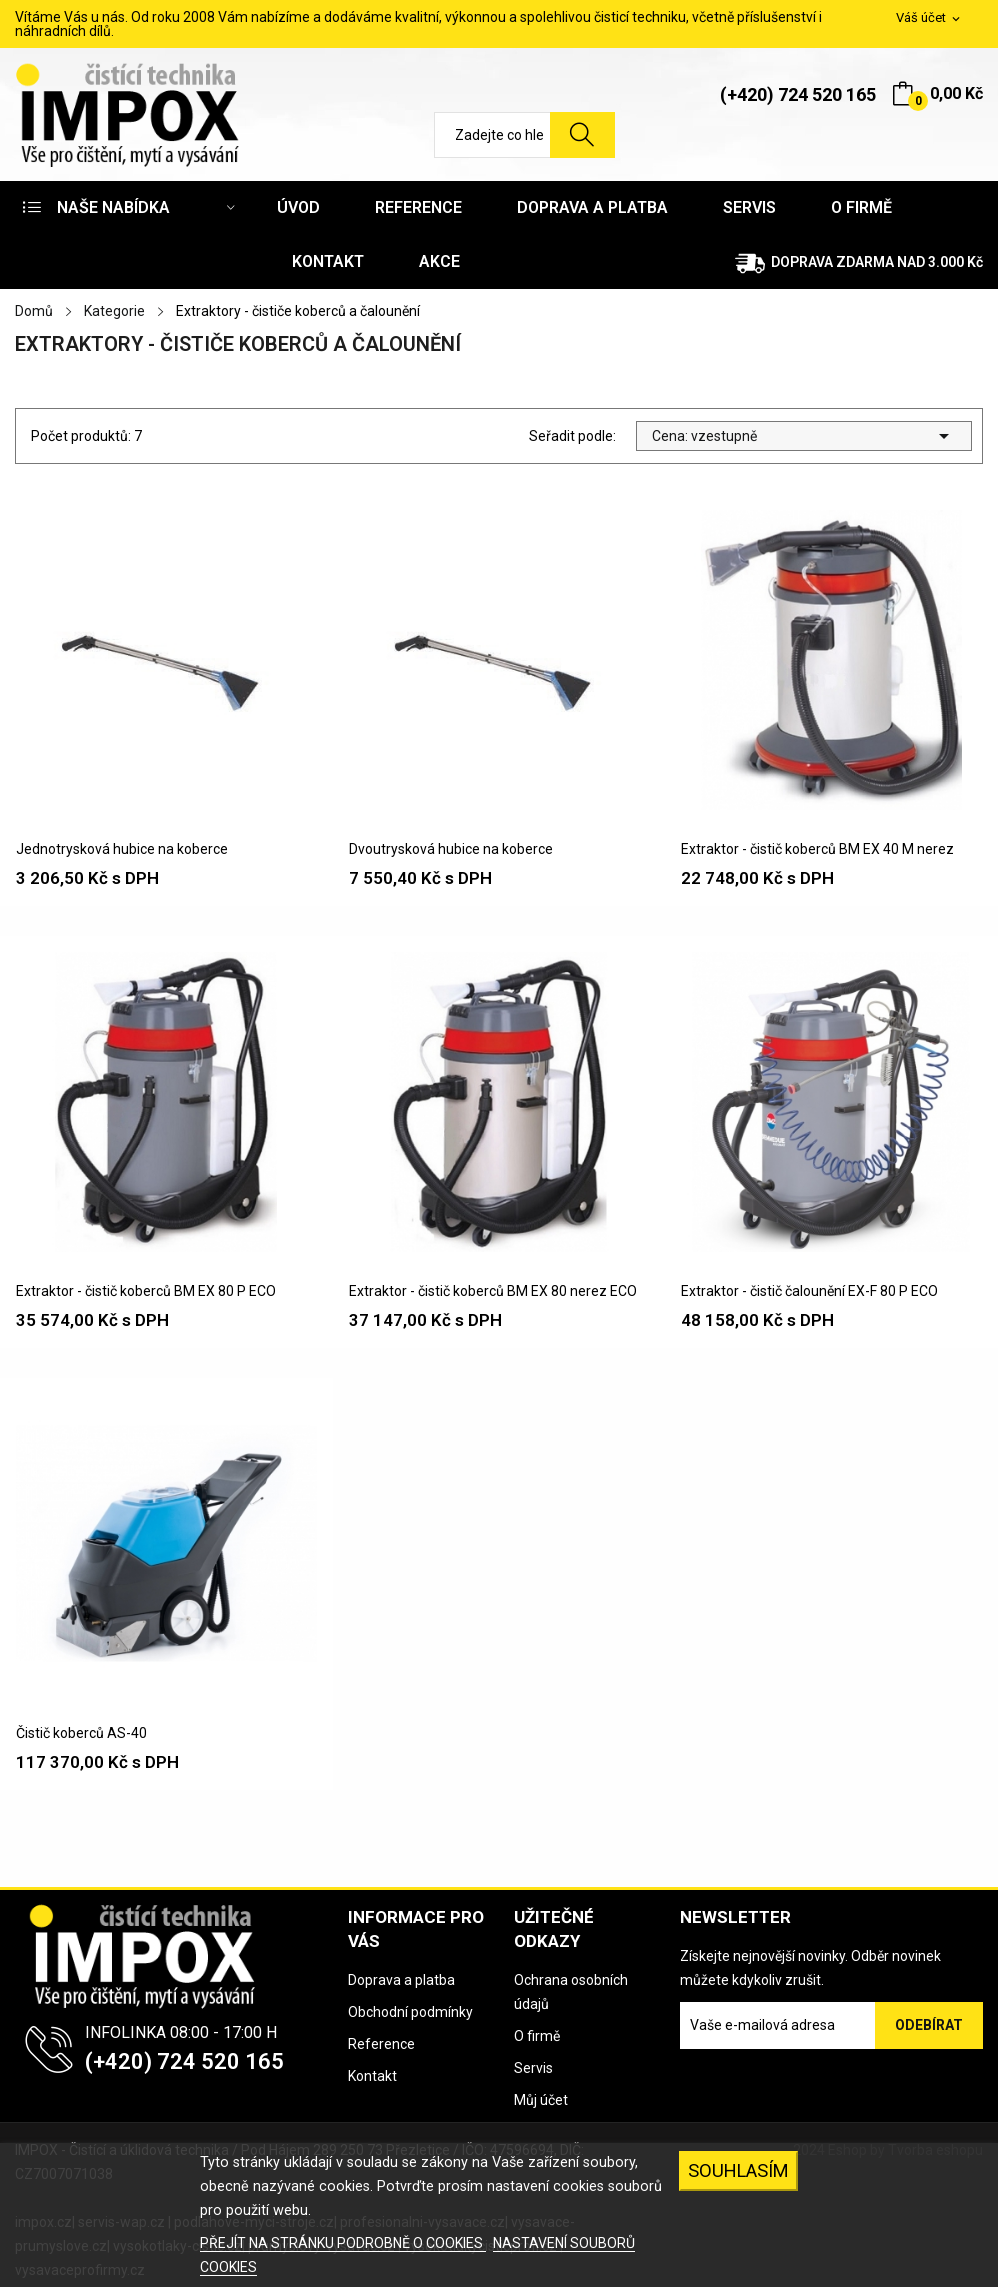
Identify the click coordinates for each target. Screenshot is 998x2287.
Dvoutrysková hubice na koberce (451, 849)
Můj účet (541, 2100)
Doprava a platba (401, 1980)
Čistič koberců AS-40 (81, 1733)
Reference (381, 2044)
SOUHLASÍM (738, 2170)
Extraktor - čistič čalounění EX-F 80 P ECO (809, 1291)
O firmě (537, 2036)
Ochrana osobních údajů (571, 1992)
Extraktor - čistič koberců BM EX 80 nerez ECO (493, 1291)
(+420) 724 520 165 (798, 94)
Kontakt (372, 2076)
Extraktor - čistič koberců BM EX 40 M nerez (817, 849)
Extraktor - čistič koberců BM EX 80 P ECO (146, 1291)
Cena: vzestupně (804, 436)
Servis (533, 2068)
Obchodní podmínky (410, 2012)
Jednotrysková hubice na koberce (122, 849)
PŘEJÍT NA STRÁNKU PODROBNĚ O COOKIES (343, 2243)
